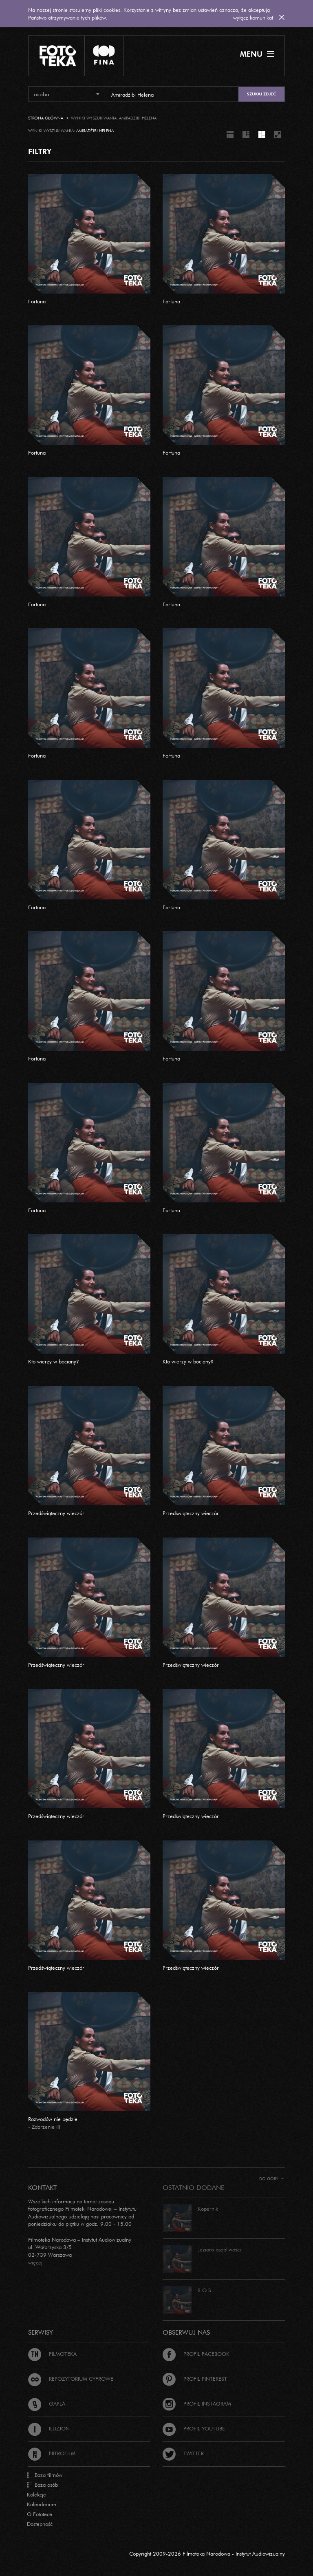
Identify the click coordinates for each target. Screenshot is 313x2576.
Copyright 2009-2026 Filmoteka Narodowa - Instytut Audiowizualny (207, 2553)
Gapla (46, 2403)
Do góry (271, 2178)
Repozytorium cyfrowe (70, 2378)
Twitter (183, 2453)
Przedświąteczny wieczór (56, 1513)
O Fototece (39, 2514)
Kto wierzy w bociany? (53, 1361)
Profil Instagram (197, 2403)
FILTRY (39, 151)
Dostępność (40, 2524)
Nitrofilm (51, 2453)
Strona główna (45, 118)
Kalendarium (41, 2504)
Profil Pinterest (195, 2378)
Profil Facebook (196, 2354)
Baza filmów (44, 2475)
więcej (35, 2262)
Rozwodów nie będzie (52, 2119)
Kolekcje (36, 2494)
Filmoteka (52, 2354)
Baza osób (42, 2485)
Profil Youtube (194, 2428)
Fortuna (37, 301)
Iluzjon (49, 2428)
